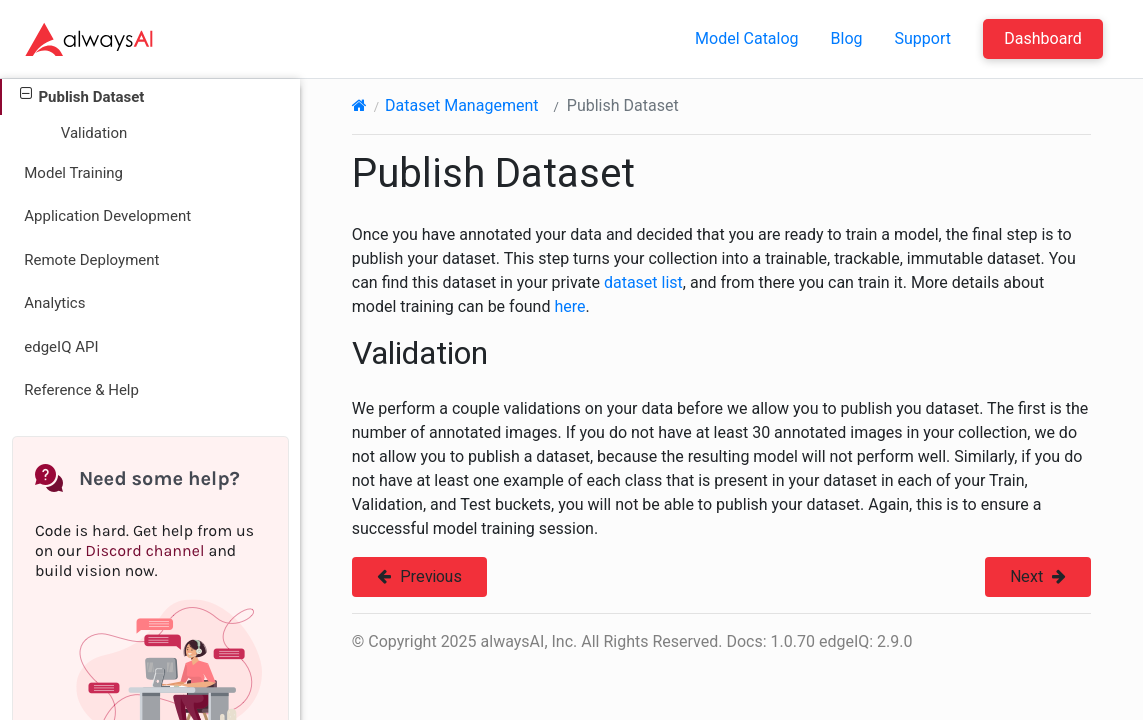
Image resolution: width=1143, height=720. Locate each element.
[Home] (359, 105)
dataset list (643, 282)
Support (923, 38)
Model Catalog (747, 38)
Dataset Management (461, 105)
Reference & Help (81, 390)
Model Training (73, 173)
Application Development (107, 216)
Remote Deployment (91, 260)
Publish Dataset (82, 95)
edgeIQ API (61, 347)
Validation (94, 133)
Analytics (54, 303)
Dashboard (1042, 38)
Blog (847, 38)
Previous (419, 577)
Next (1038, 577)
